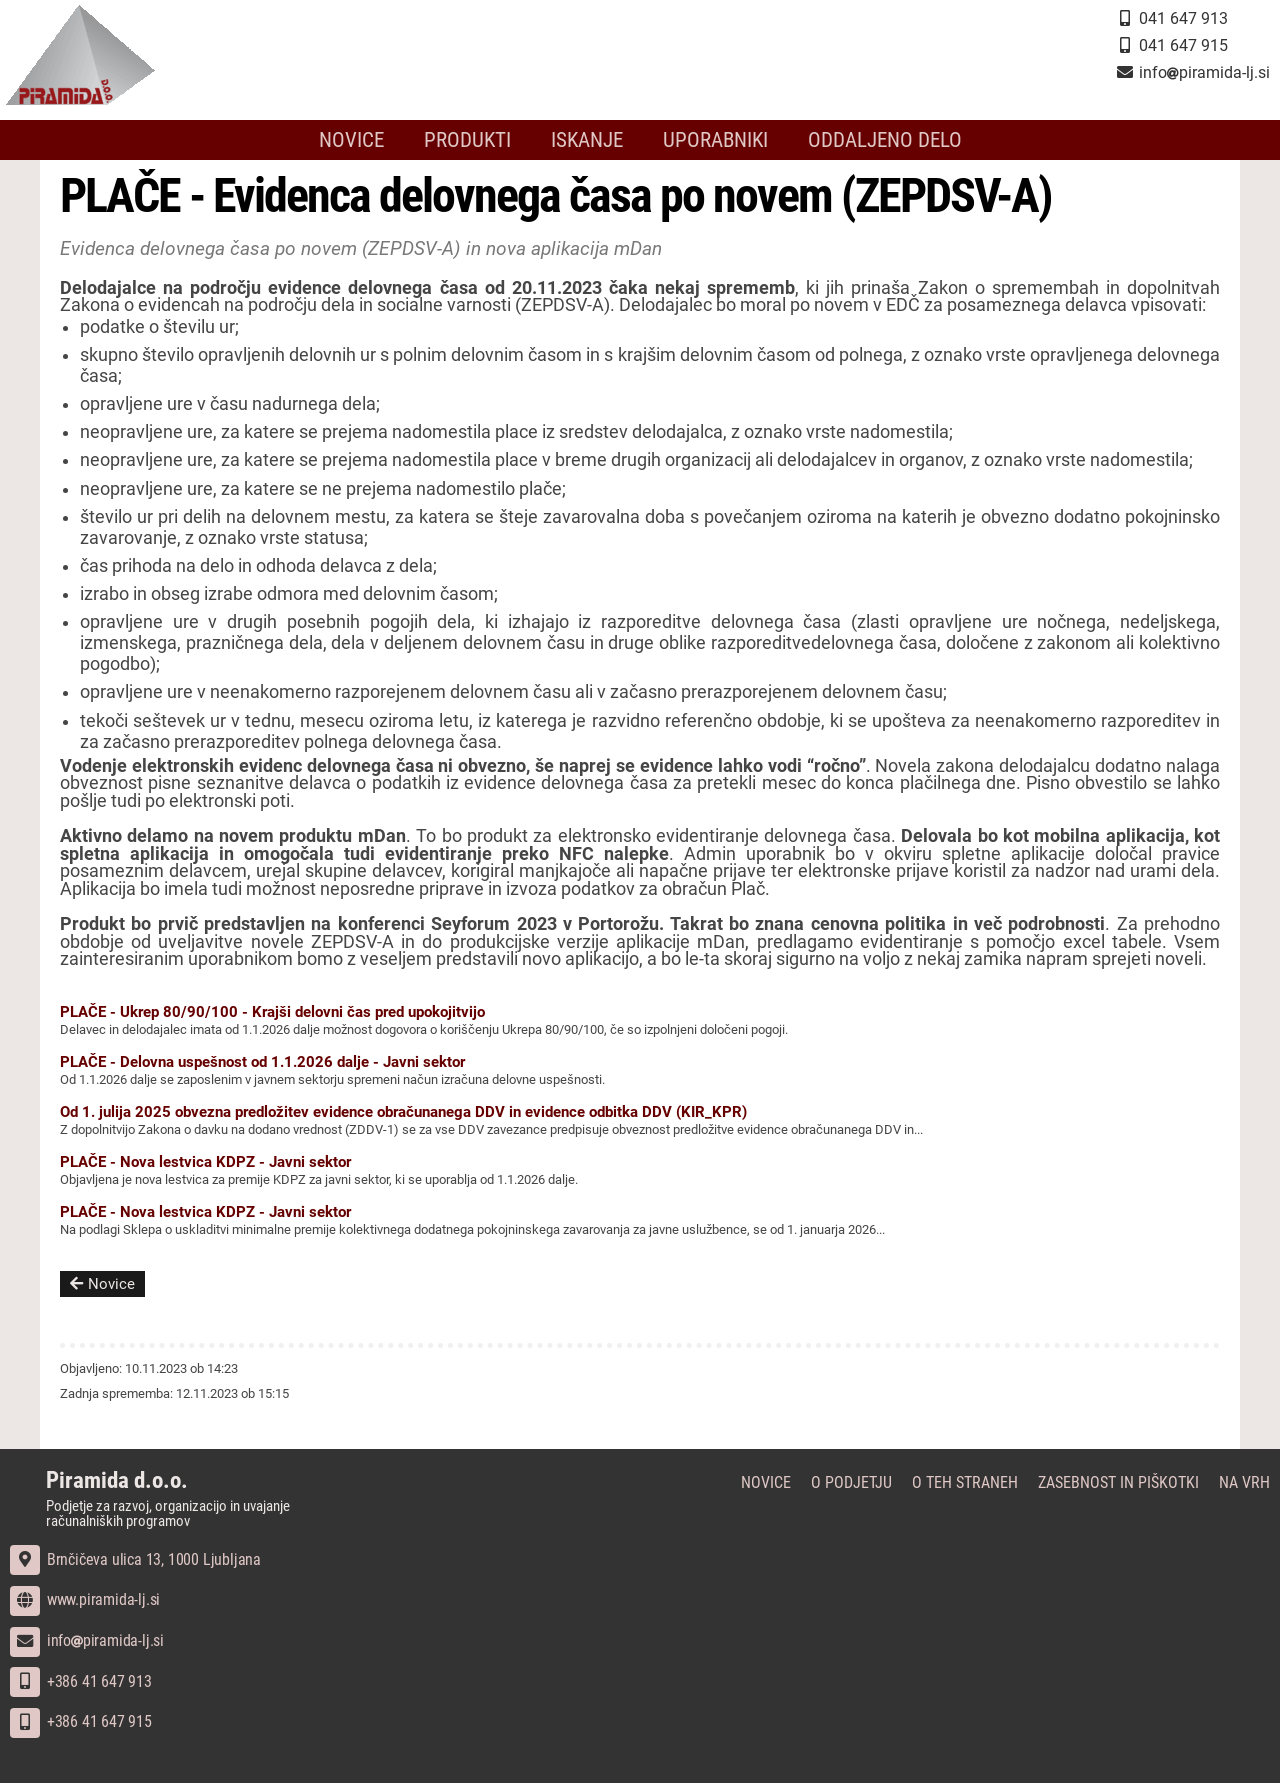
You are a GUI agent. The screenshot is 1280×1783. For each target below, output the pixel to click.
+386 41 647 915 (81, 1721)
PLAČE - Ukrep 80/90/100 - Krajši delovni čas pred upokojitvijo (272, 1012)
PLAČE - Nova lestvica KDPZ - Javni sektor (205, 1162)
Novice (351, 140)
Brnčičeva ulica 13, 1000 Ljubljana (135, 1559)
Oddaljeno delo (885, 140)
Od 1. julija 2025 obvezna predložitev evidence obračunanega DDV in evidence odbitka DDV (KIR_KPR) (403, 1112)
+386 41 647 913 (81, 1681)
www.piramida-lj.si (85, 1599)
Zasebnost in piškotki (1118, 1482)
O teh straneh (965, 1482)
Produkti (467, 140)
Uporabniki (715, 140)
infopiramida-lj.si (87, 1640)
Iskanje (587, 140)
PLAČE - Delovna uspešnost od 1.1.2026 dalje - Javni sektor (262, 1062)
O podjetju (851, 1482)
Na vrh (1244, 1482)
